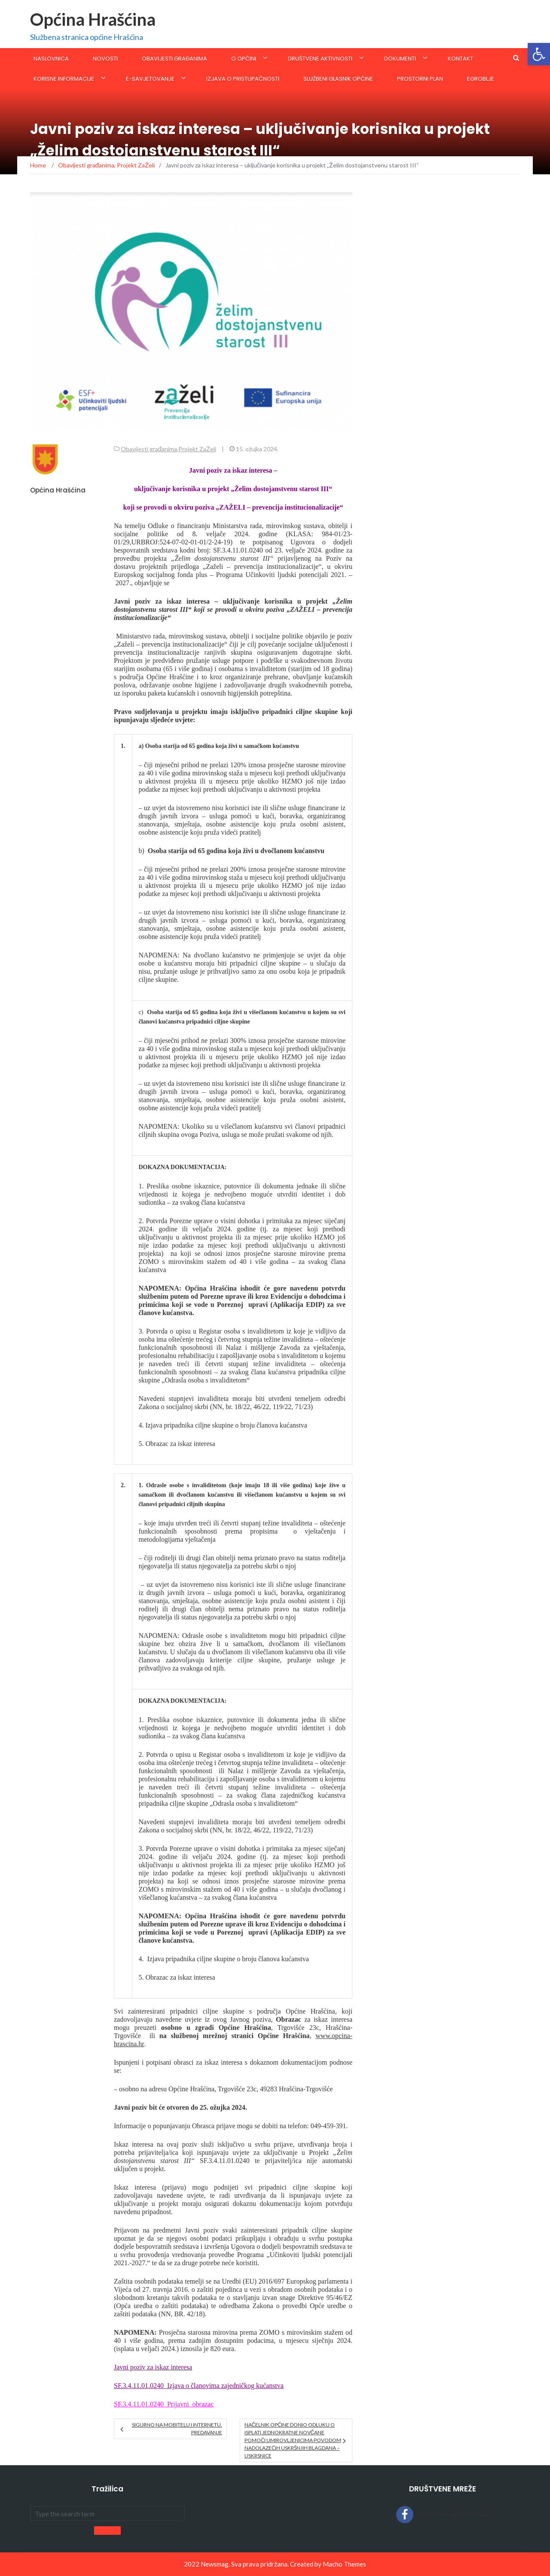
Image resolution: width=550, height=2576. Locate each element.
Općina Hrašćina (93, 19)
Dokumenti (400, 59)
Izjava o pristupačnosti (242, 79)
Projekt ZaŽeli (197, 449)
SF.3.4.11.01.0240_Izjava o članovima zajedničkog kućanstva (199, 2385)
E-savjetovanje (150, 79)
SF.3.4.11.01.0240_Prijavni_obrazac (164, 2404)
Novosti (105, 59)
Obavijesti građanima (174, 59)
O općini (243, 59)
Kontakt (460, 59)
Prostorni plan (420, 79)
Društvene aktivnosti (320, 59)
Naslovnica (51, 59)
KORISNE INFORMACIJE (64, 79)
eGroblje (480, 79)
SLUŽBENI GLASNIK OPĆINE (338, 79)
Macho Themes (344, 2564)
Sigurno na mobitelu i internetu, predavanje (177, 2428)
